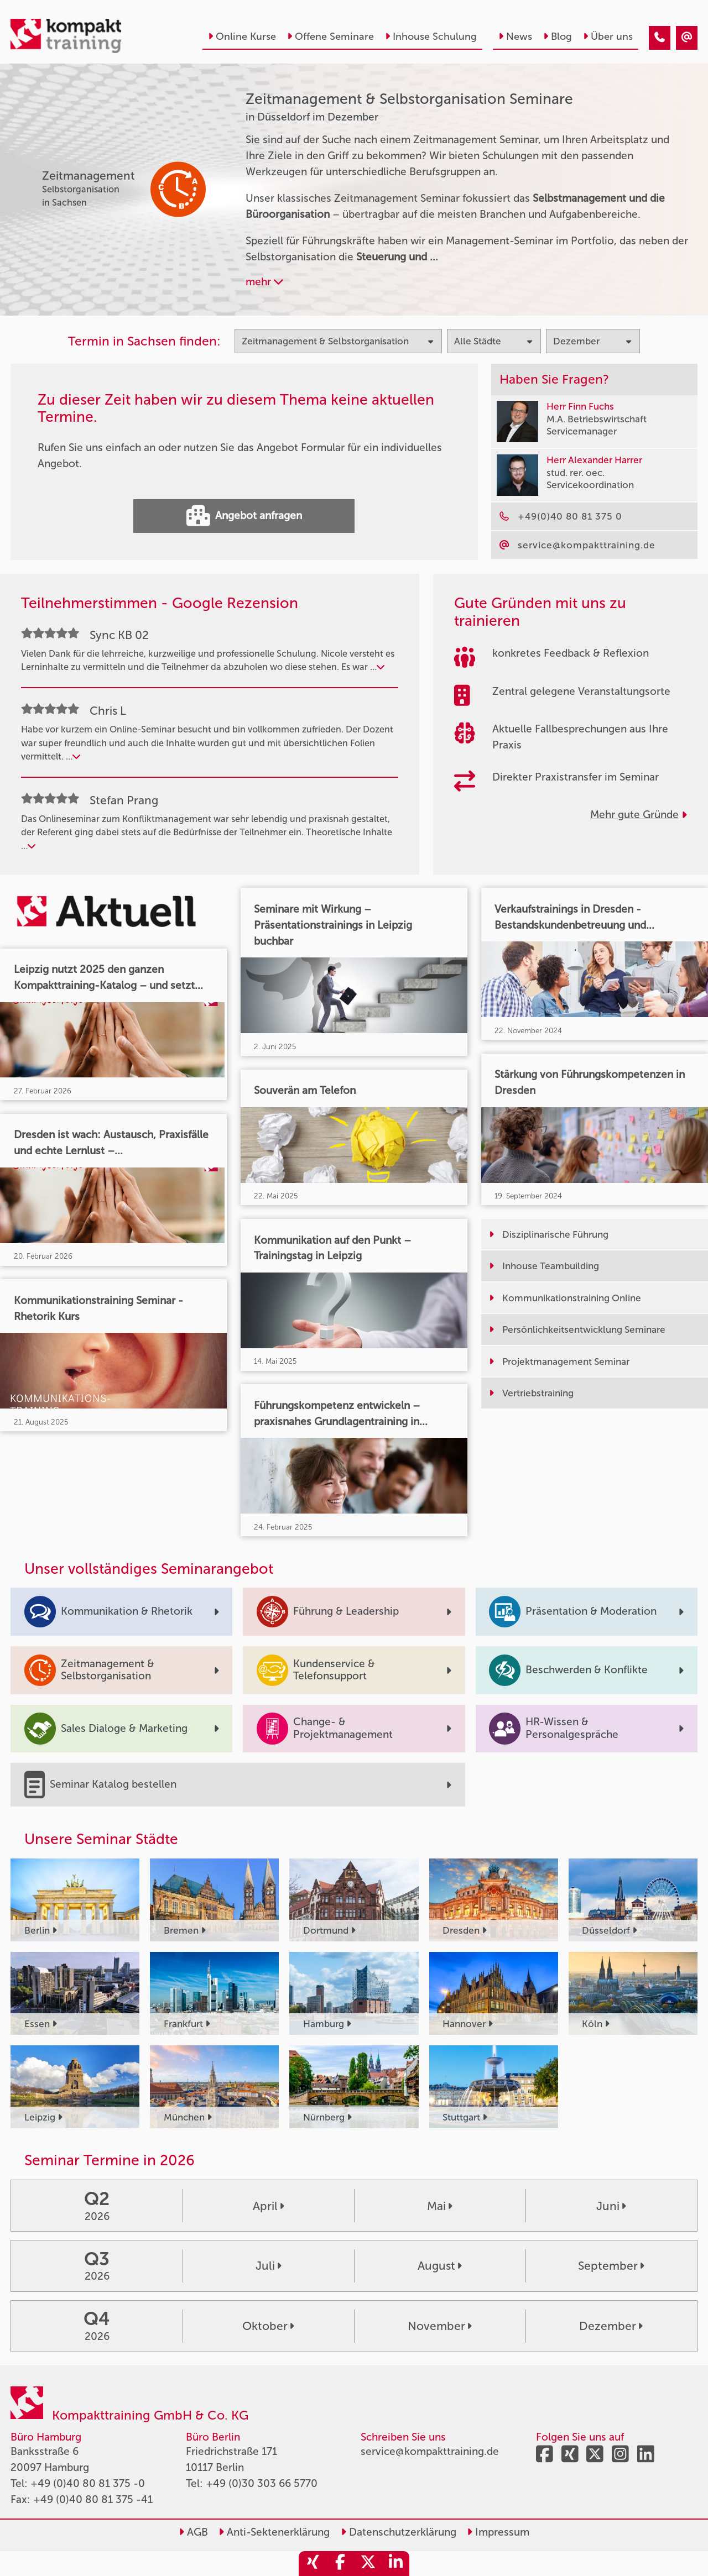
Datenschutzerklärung (398, 2532)
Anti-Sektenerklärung (274, 2532)
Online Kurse (242, 36)
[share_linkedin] (395, 2563)
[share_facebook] (340, 2563)
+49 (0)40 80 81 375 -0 (87, 2483)
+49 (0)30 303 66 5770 (261, 2483)
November (440, 2326)
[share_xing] (312, 2563)
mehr (264, 281)
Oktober (268, 2326)
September (611, 2266)
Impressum (498, 2532)
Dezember (611, 2326)
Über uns (608, 36)
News (515, 36)
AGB (193, 2532)
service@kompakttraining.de (430, 2451)
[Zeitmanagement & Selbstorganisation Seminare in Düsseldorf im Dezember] (659, 38)
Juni (611, 2206)
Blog (557, 36)
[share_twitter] (368, 2563)
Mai (439, 2206)
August (440, 2266)
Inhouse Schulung (431, 36)
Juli (269, 2266)
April (268, 2206)
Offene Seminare (330, 36)
